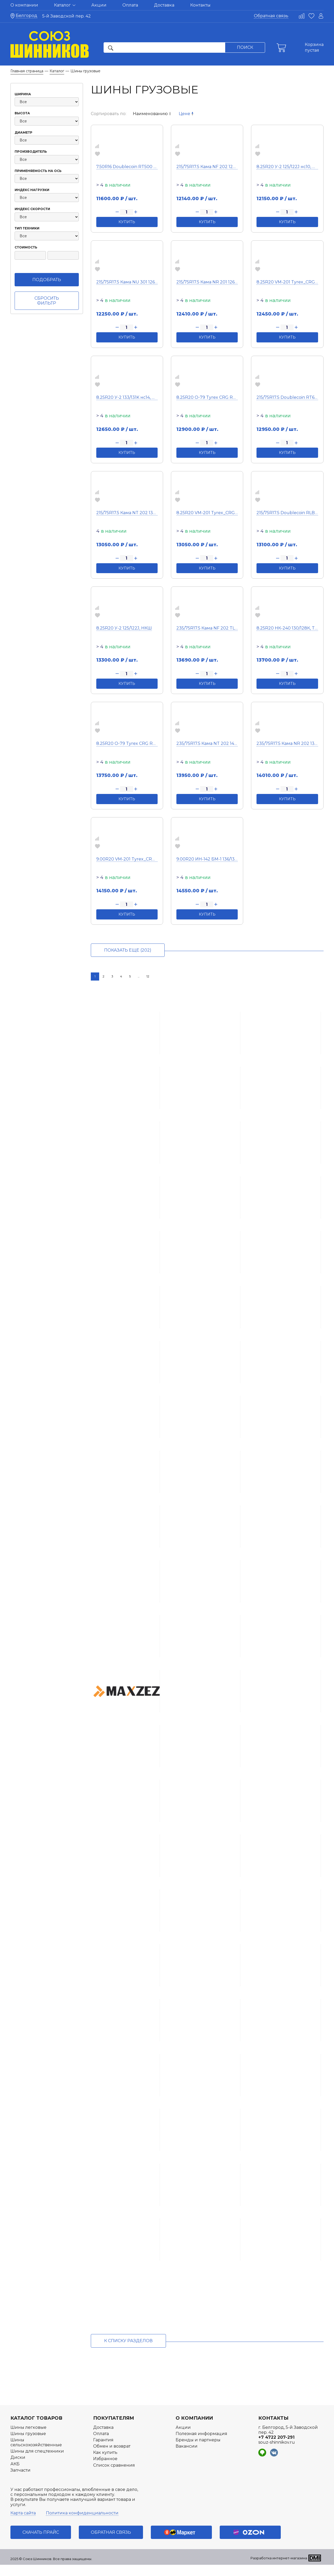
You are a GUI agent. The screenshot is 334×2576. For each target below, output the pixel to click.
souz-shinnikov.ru (276, 2453)
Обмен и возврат (111, 2457)
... (138, 976)
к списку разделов (128, 2351)
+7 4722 (276, 2448)
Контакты (200, 5)
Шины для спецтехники (37, 2462)
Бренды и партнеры (198, 2451)
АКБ (15, 2474)
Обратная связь (271, 15)
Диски (17, 2468)
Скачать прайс (40, 2543)
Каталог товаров (36, 2429)
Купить (126, 221)
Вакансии (187, 2457)
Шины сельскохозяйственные (36, 2454)
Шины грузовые (28, 2444)
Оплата (130, 5)
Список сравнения (114, 2476)
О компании (24, 5)
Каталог (64, 5)
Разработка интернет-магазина (278, 2569)
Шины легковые (28, 2438)
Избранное (105, 2469)
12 (147, 976)
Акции (98, 5)
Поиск (245, 47)
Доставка (164, 5)
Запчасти (20, 2481)
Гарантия (103, 2451)
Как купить (105, 2463)
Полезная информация (201, 2444)
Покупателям (113, 2429)
